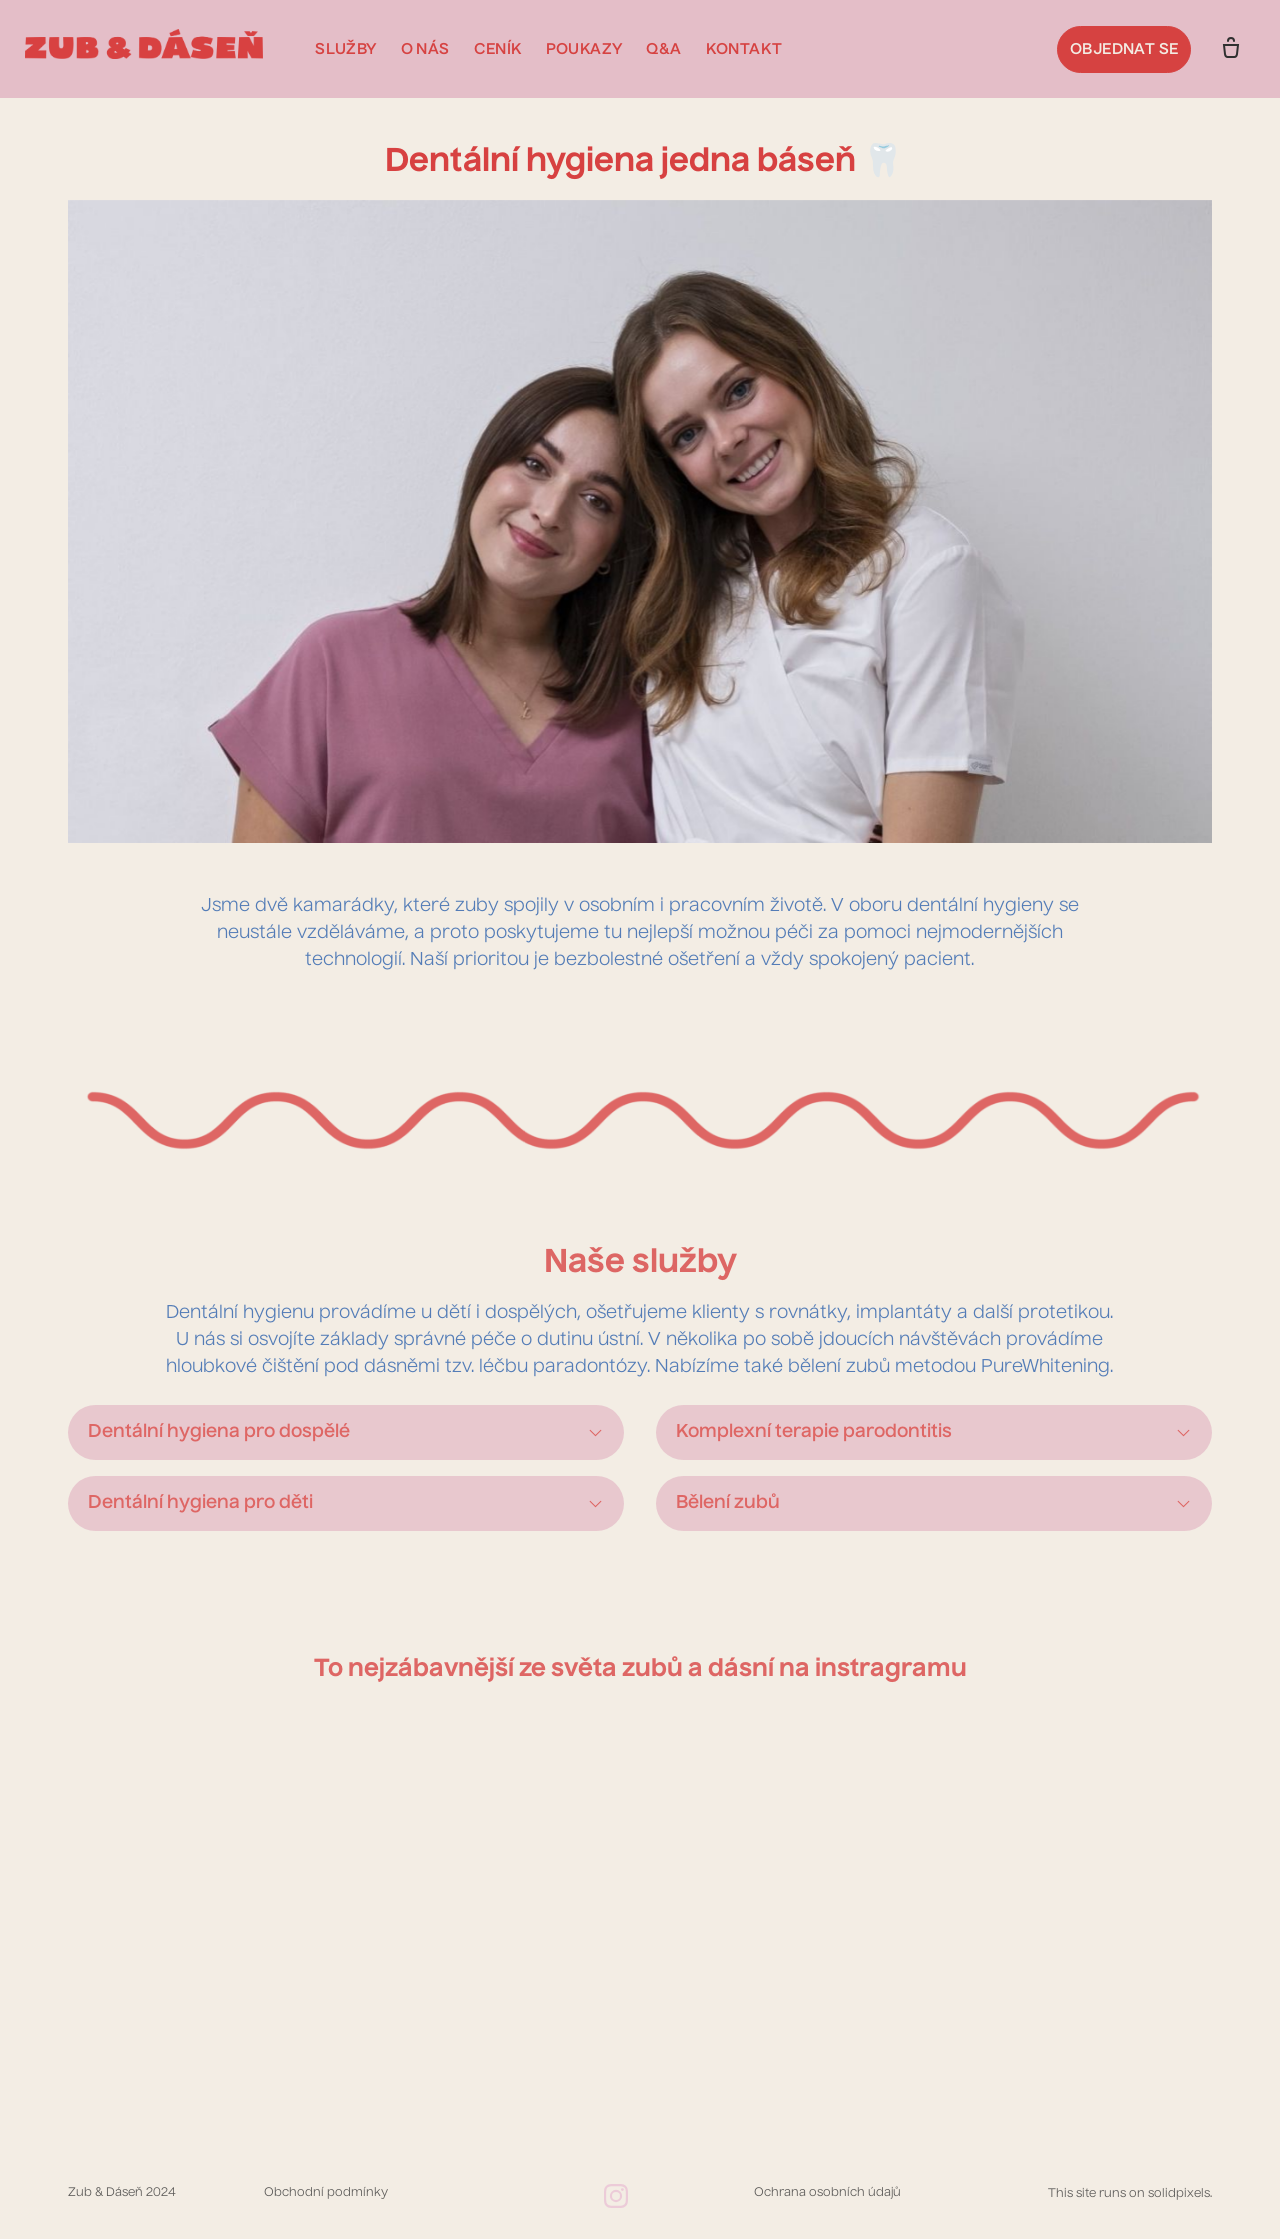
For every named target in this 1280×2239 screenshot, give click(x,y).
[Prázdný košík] (1218, 49)
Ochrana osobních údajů (827, 2200)
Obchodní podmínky (326, 2200)
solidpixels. (1180, 2201)
